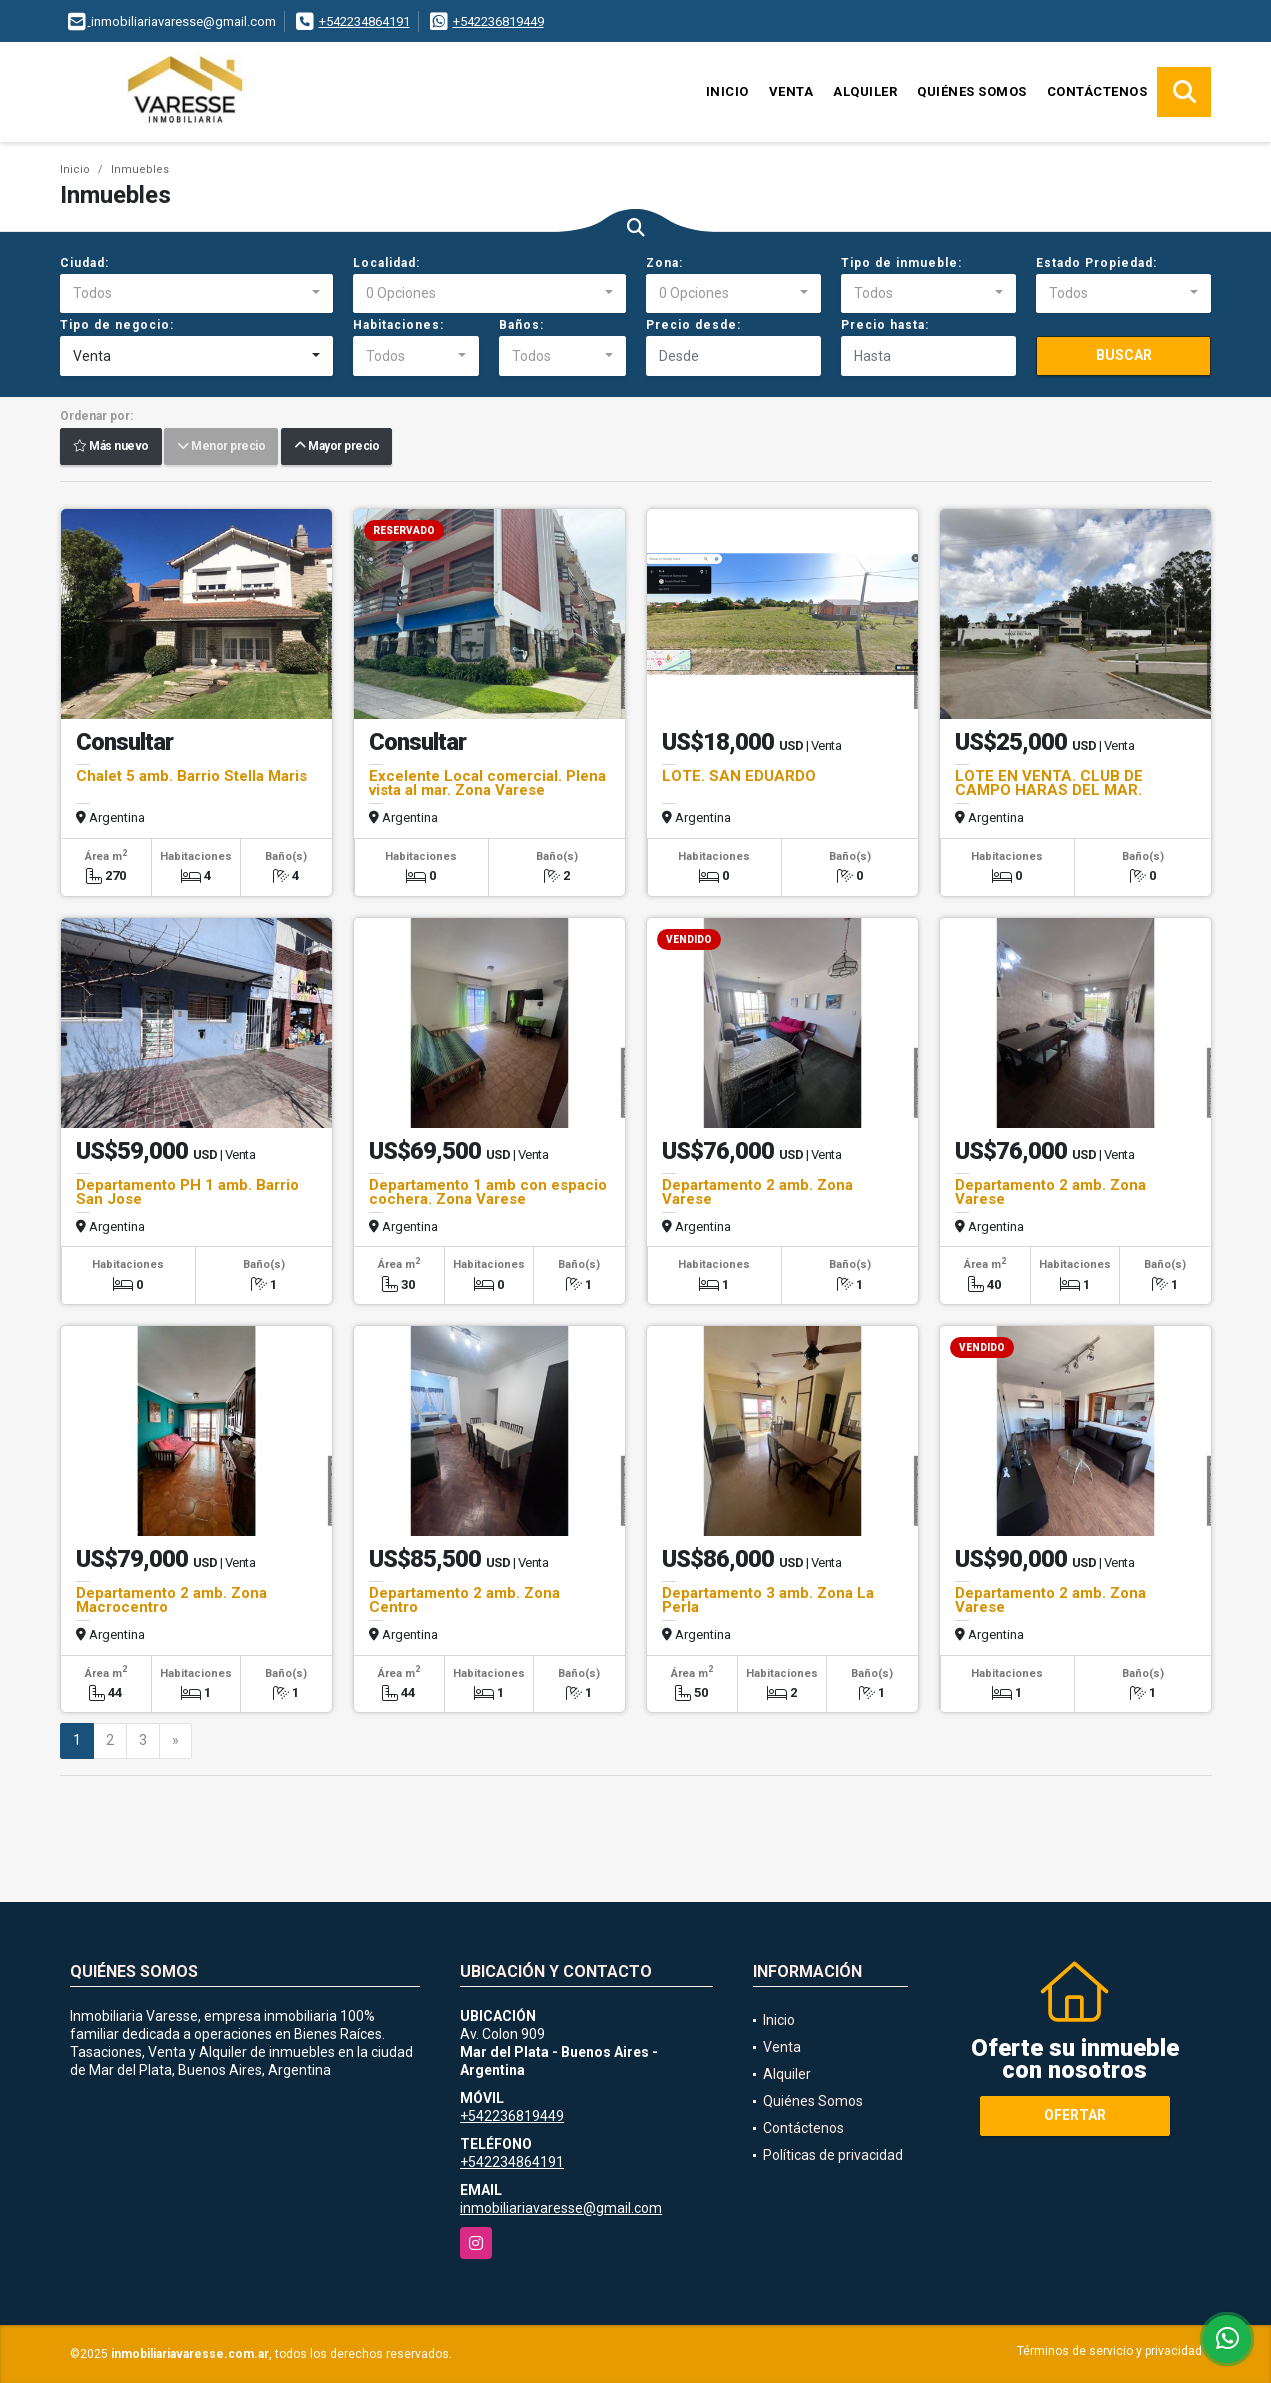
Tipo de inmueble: (901, 263)
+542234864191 (364, 21)
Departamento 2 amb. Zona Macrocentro (171, 1600)
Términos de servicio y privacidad (1109, 2351)
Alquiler (865, 91)
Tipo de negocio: (117, 325)
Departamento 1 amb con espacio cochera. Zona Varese (488, 1192)
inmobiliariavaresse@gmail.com (561, 2208)
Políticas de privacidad (833, 2155)
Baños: (521, 325)
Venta (791, 91)
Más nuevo (111, 447)
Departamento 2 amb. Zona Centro (464, 1600)
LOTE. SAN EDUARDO (739, 776)
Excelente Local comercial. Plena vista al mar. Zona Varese (487, 783)
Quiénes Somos (972, 91)
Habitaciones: (398, 325)
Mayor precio (336, 447)
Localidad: (386, 263)
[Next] (175, 1741)
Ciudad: (84, 263)
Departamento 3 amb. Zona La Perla (768, 1600)
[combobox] (196, 294)
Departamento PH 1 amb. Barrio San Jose (187, 1192)
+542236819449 (498, 21)
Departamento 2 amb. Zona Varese (757, 1192)
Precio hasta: (885, 325)
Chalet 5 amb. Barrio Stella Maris (191, 776)
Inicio (727, 91)
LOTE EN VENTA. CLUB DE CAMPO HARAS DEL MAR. (1049, 783)
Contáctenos (1097, 91)
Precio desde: (693, 325)
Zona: (664, 263)
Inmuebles (140, 169)
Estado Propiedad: (1096, 263)
